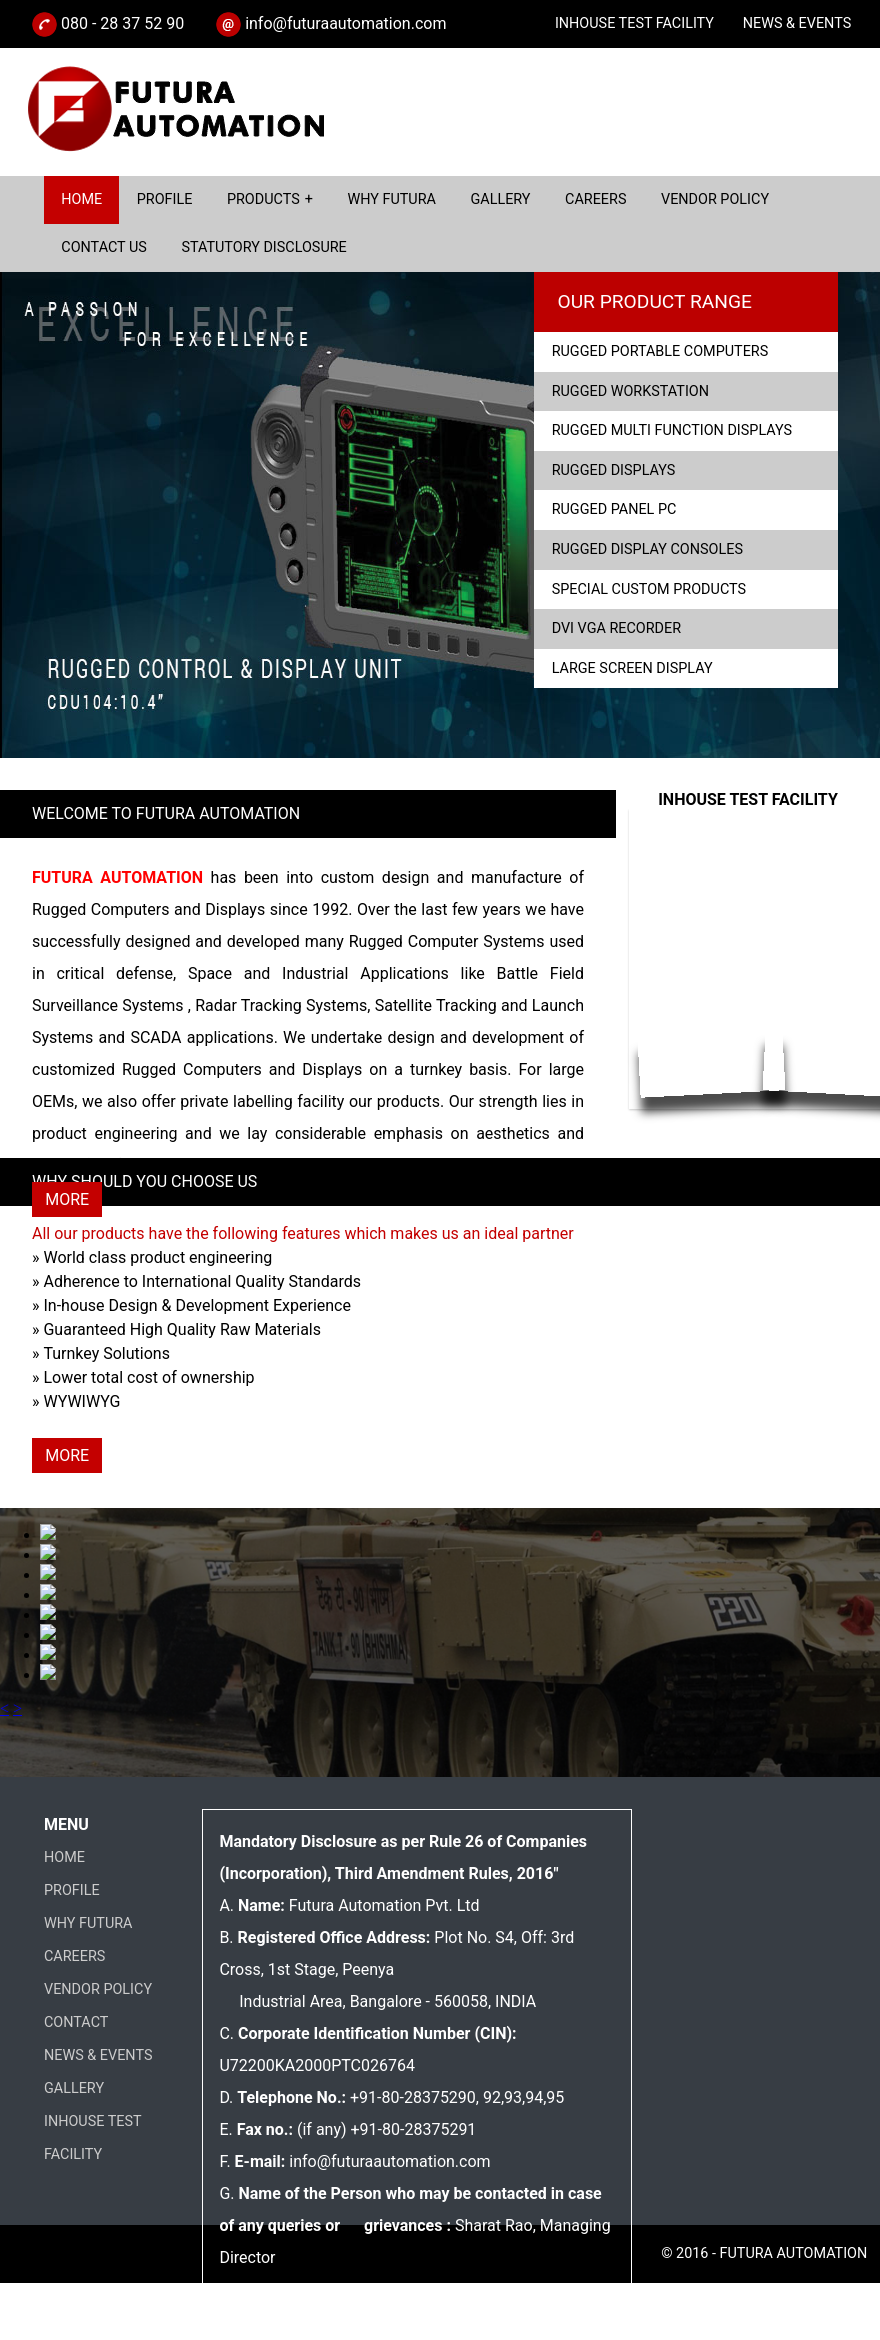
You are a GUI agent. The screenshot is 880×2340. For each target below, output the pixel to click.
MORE (67, 1199)
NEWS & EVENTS (797, 23)
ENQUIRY (713, 71)
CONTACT (76, 2022)
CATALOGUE (811, 71)
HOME (64, 1857)
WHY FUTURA (88, 1923)
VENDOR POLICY (98, 1989)
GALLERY (74, 2088)
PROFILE (72, 1890)
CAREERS (74, 1956)
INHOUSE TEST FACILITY (634, 23)
